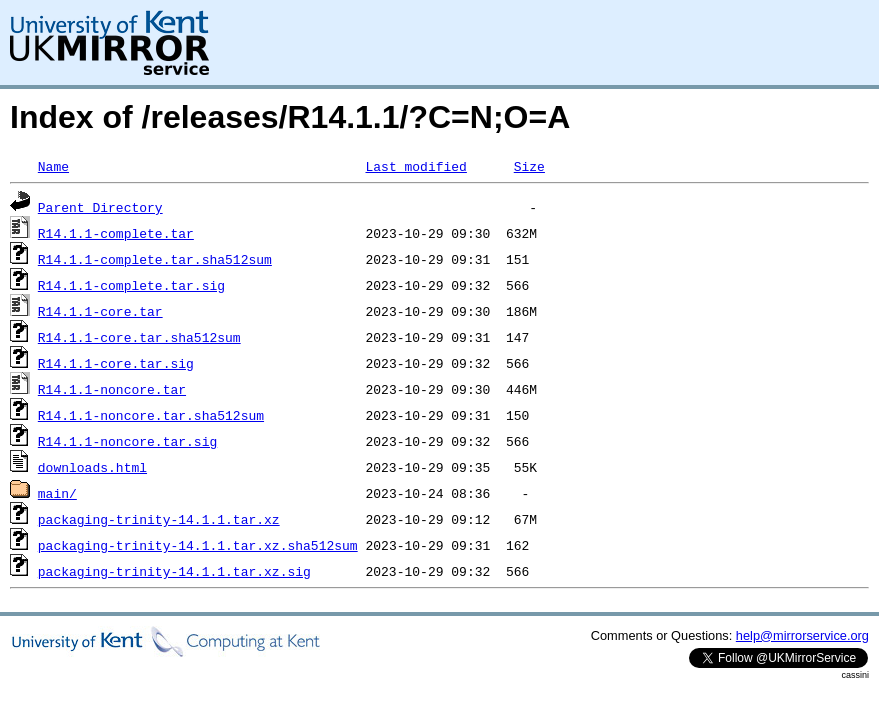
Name (53, 166)
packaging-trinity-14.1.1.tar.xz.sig (174, 571)
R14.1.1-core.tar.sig (116, 363)
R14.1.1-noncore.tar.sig (127, 441)
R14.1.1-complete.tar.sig (131, 285)
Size (529, 166)
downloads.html (92, 467)
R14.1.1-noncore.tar (112, 389)
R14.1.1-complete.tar (116, 233)
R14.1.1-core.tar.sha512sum (139, 337)
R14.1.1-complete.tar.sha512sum (155, 259)
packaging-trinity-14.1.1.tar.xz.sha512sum (198, 545)
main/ (57, 493)
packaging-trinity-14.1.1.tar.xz (159, 519)
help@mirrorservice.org (802, 635)
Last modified (415, 166)
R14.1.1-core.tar (100, 311)
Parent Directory (100, 207)
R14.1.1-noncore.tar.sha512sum (151, 415)
